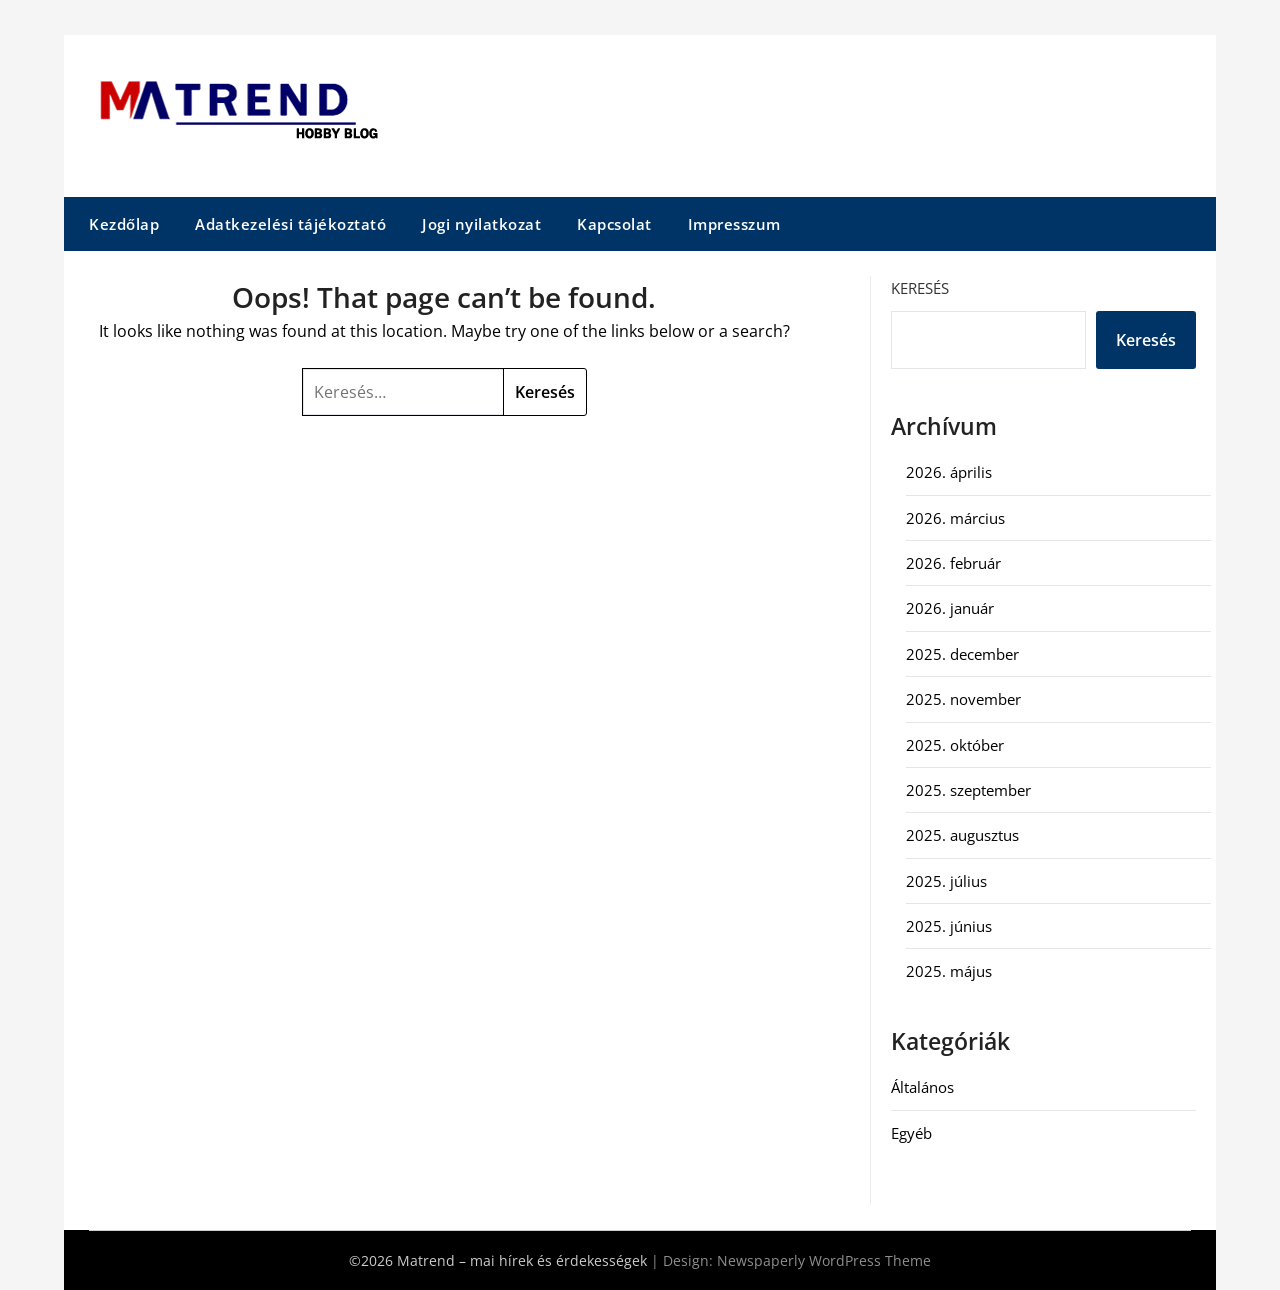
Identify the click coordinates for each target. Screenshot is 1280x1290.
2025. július (946, 881)
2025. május (949, 971)
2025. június (949, 926)
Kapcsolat (614, 224)
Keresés (920, 288)
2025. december (962, 654)
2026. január (950, 608)
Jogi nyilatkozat (481, 224)
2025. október (955, 745)
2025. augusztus (962, 835)
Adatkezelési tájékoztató (290, 224)
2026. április (949, 472)
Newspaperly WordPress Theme (824, 1260)
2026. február (953, 563)
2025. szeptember (968, 790)
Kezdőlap (124, 224)
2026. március (955, 518)
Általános (922, 1087)
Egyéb (911, 1133)
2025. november (963, 699)
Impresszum (734, 224)
